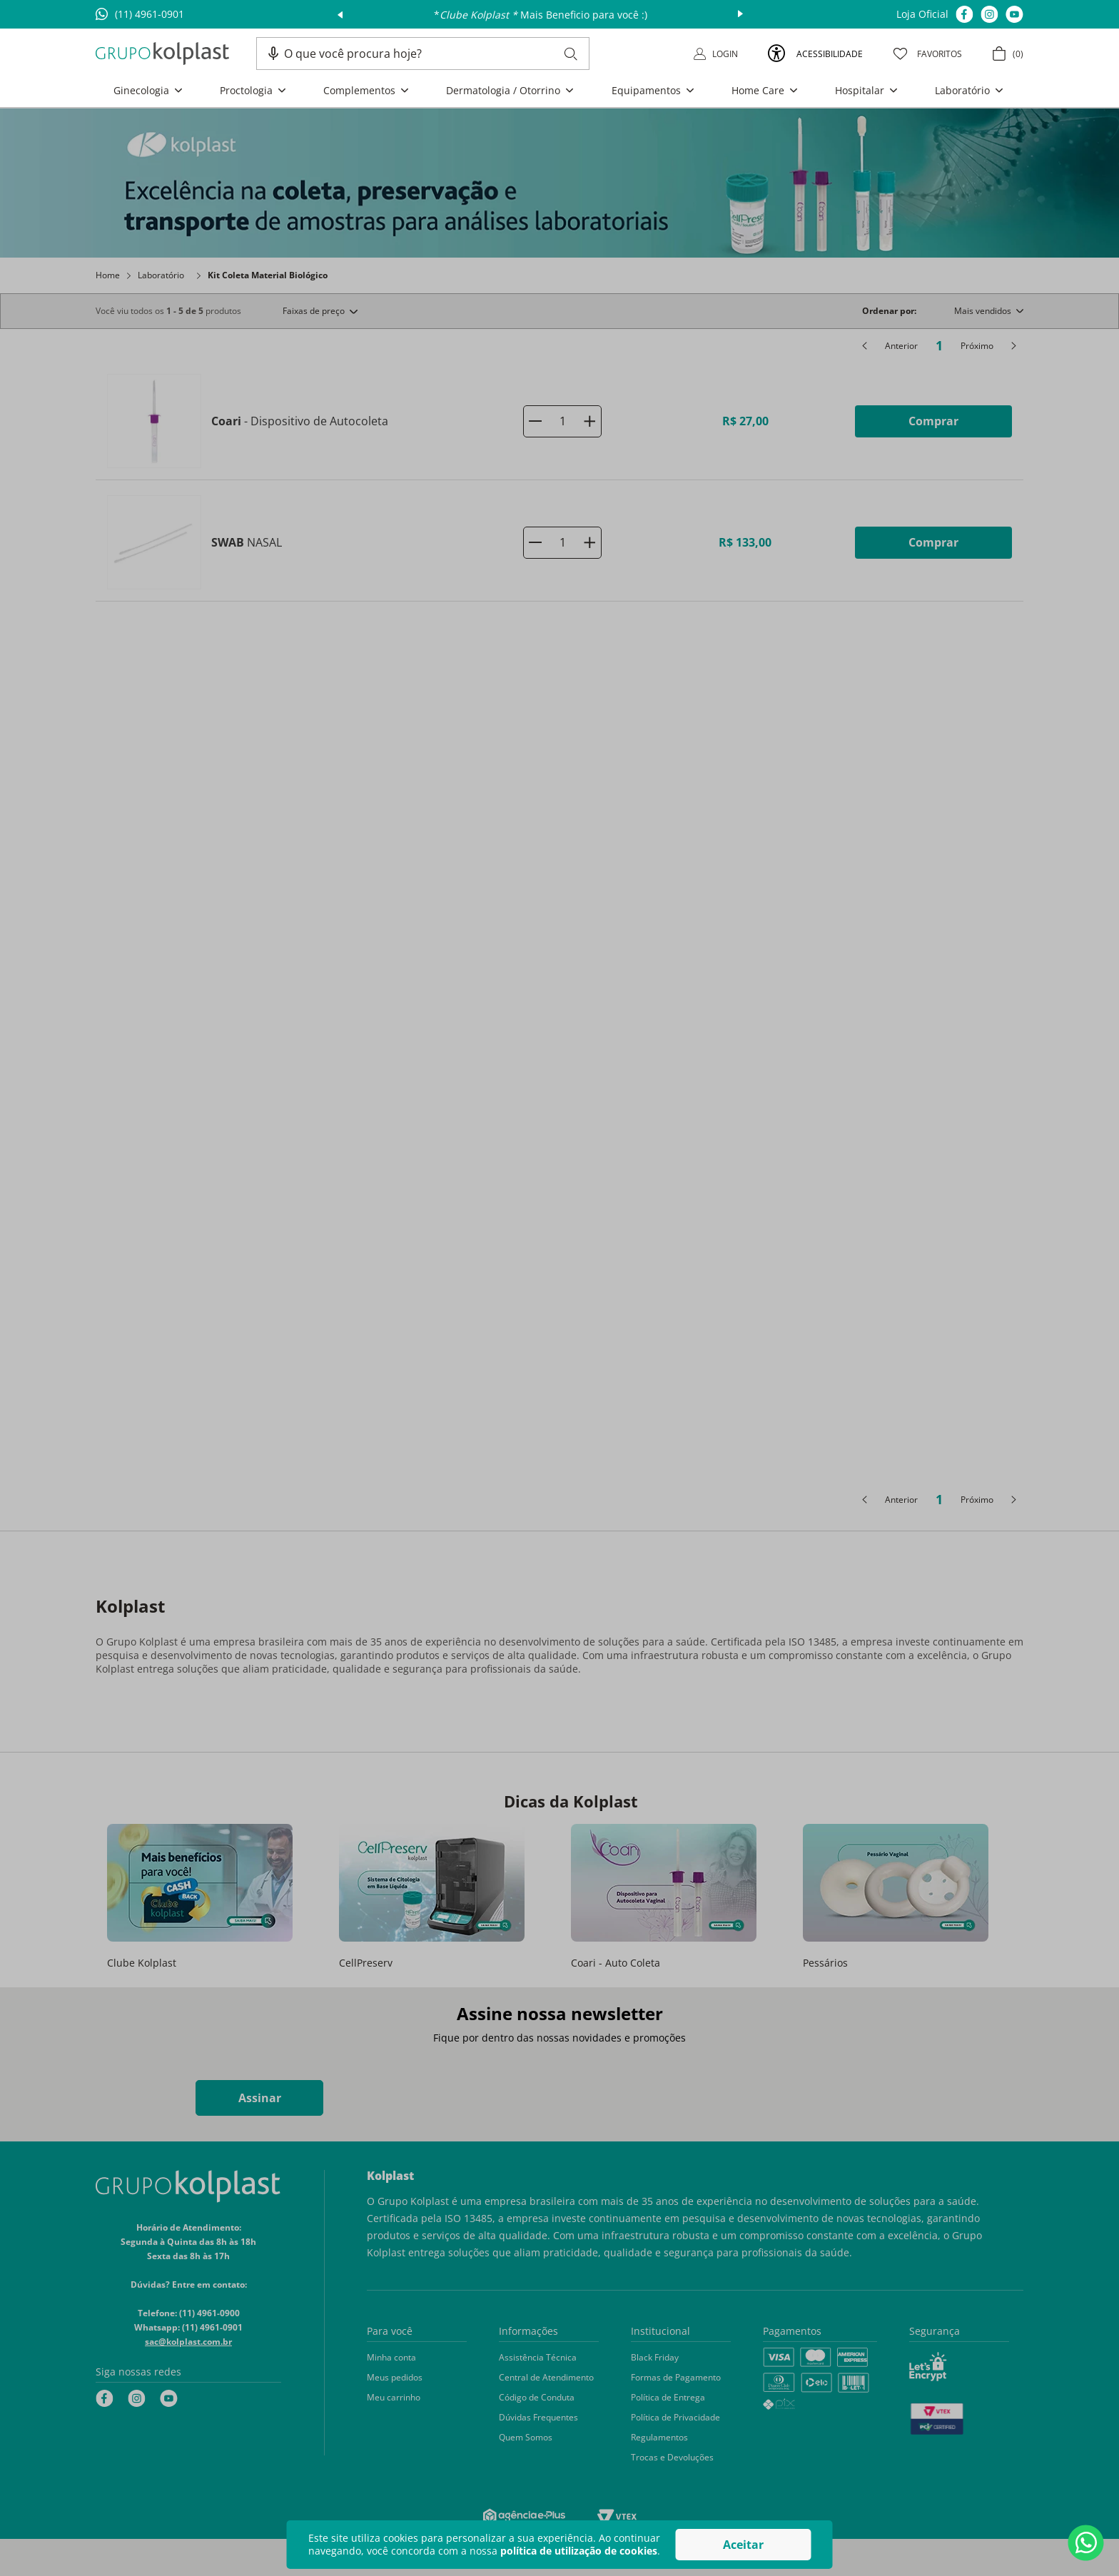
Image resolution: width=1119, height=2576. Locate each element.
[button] (273, 53)
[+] (589, 421)
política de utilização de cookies (578, 2550)
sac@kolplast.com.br (188, 2342)
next (740, 14)
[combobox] (430, 53)
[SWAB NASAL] (559, 543)
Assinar (259, 2098)
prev (340, 14)
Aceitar (743, 2544)
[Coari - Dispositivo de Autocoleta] (559, 421)
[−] (535, 421)
